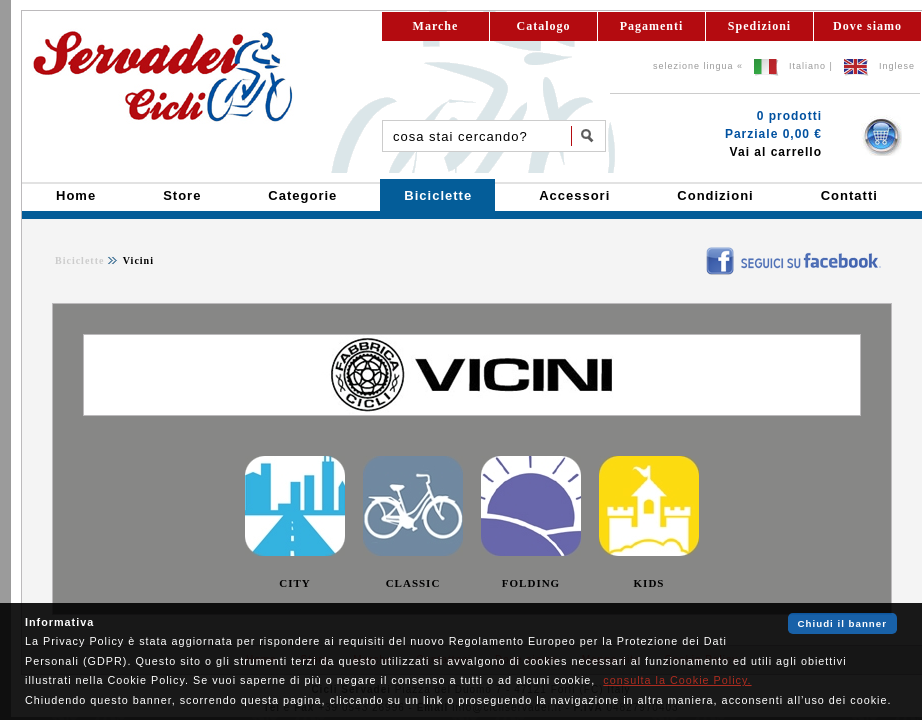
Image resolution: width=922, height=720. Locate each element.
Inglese (897, 66)
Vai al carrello (776, 152)
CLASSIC (413, 583)
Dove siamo (867, 26)
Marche (436, 26)
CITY (295, 583)
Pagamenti (652, 26)
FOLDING (531, 583)
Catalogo (544, 26)
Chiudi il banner (842, 623)
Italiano (807, 66)
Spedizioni (759, 26)
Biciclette (79, 260)
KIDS (649, 583)
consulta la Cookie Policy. (677, 680)
